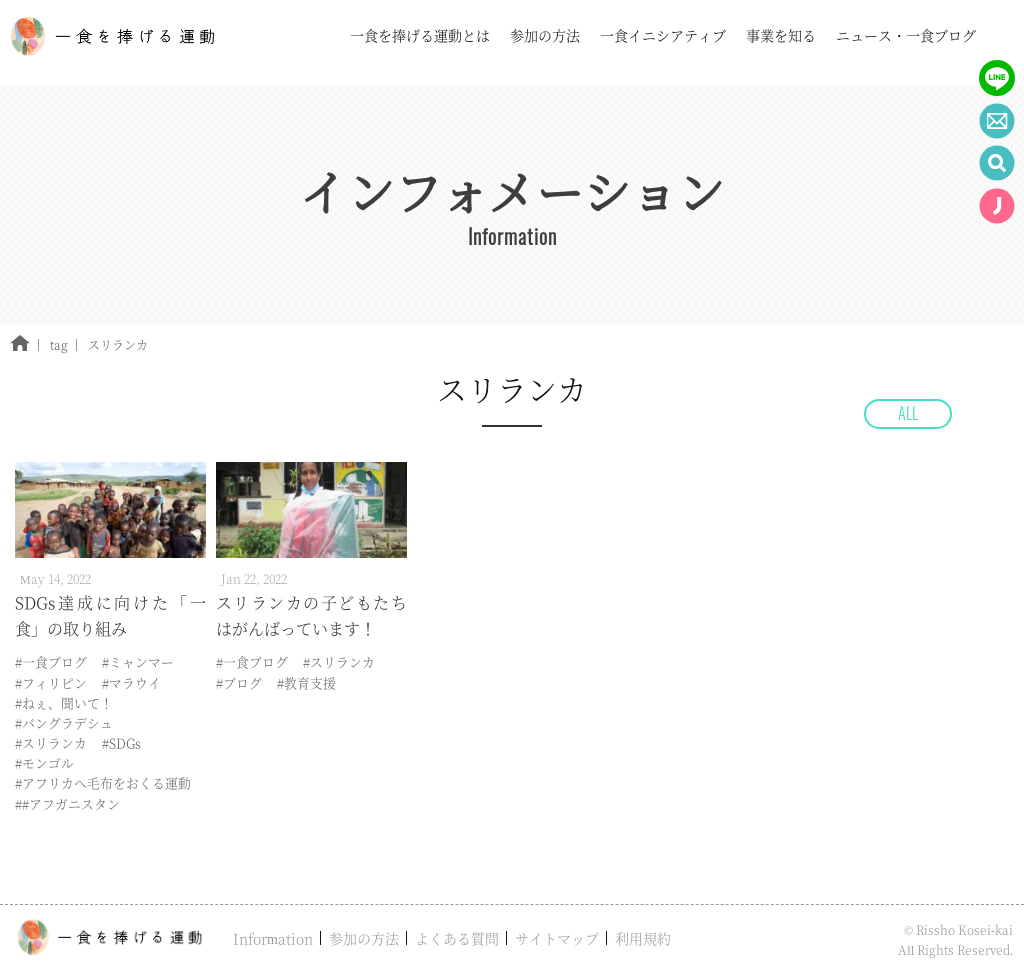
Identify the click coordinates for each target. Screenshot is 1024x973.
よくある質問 (457, 938)
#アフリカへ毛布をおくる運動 (103, 782)
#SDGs (121, 742)
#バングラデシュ (64, 722)
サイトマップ (557, 938)
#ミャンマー (138, 661)
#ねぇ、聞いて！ (64, 702)
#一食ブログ (51, 661)
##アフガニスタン (67, 803)
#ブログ (239, 682)
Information (273, 938)
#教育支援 (306, 682)
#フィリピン (51, 682)
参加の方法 (364, 938)
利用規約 (643, 938)
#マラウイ (131, 682)
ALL (908, 413)
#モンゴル (44, 762)
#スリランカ (51, 742)
